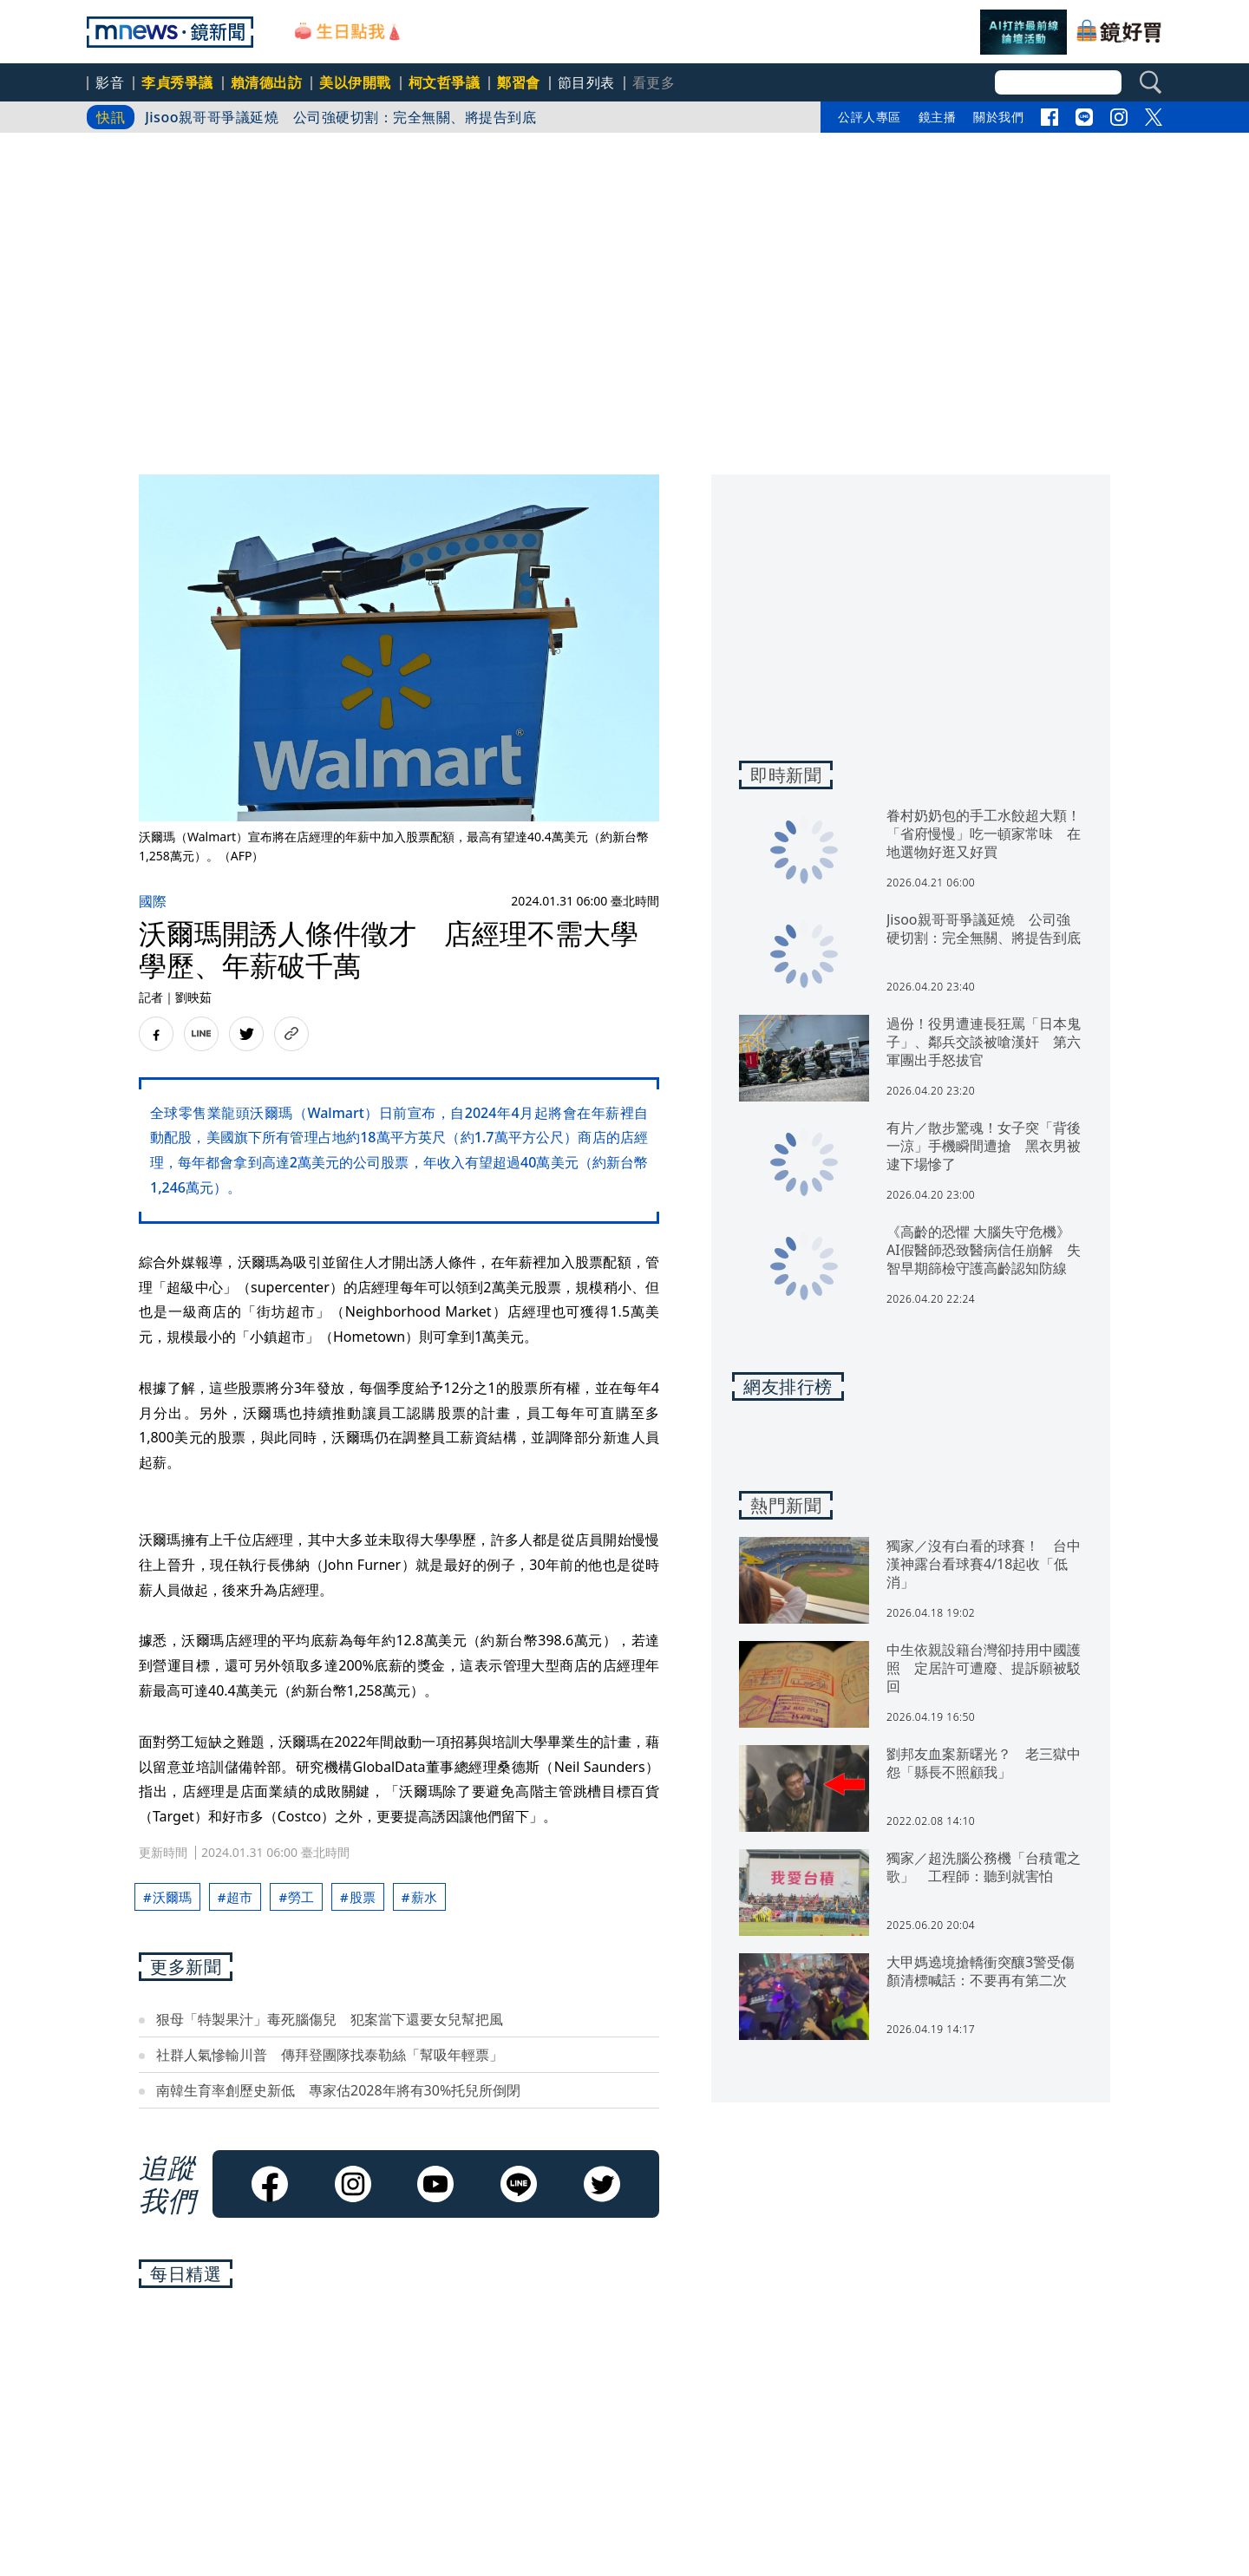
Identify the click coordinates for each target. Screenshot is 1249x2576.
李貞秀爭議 (177, 82)
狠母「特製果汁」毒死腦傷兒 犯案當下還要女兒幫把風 (329, 2019)
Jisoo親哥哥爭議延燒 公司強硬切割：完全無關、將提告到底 (340, 117)
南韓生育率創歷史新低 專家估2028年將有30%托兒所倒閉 (338, 2090)
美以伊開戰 (355, 82)
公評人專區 (869, 116)
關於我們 (998, 116)
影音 (109, 82)
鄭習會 (518, 82)
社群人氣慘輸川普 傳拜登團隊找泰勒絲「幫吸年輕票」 (329, 2054)
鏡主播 (938, 116)
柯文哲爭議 (445, 82)
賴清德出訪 (267, 82)
